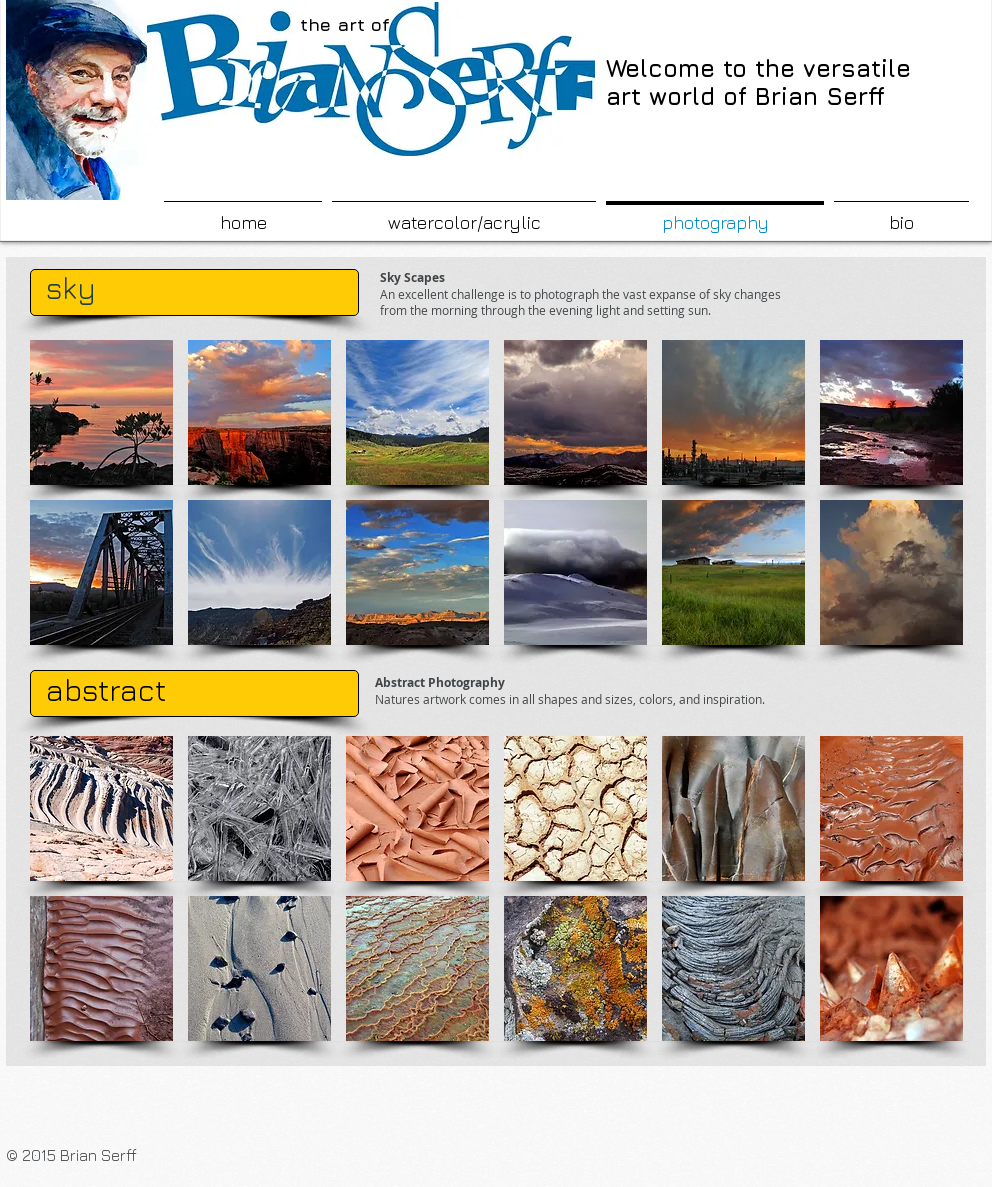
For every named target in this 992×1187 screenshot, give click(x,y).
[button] (101, 412)
